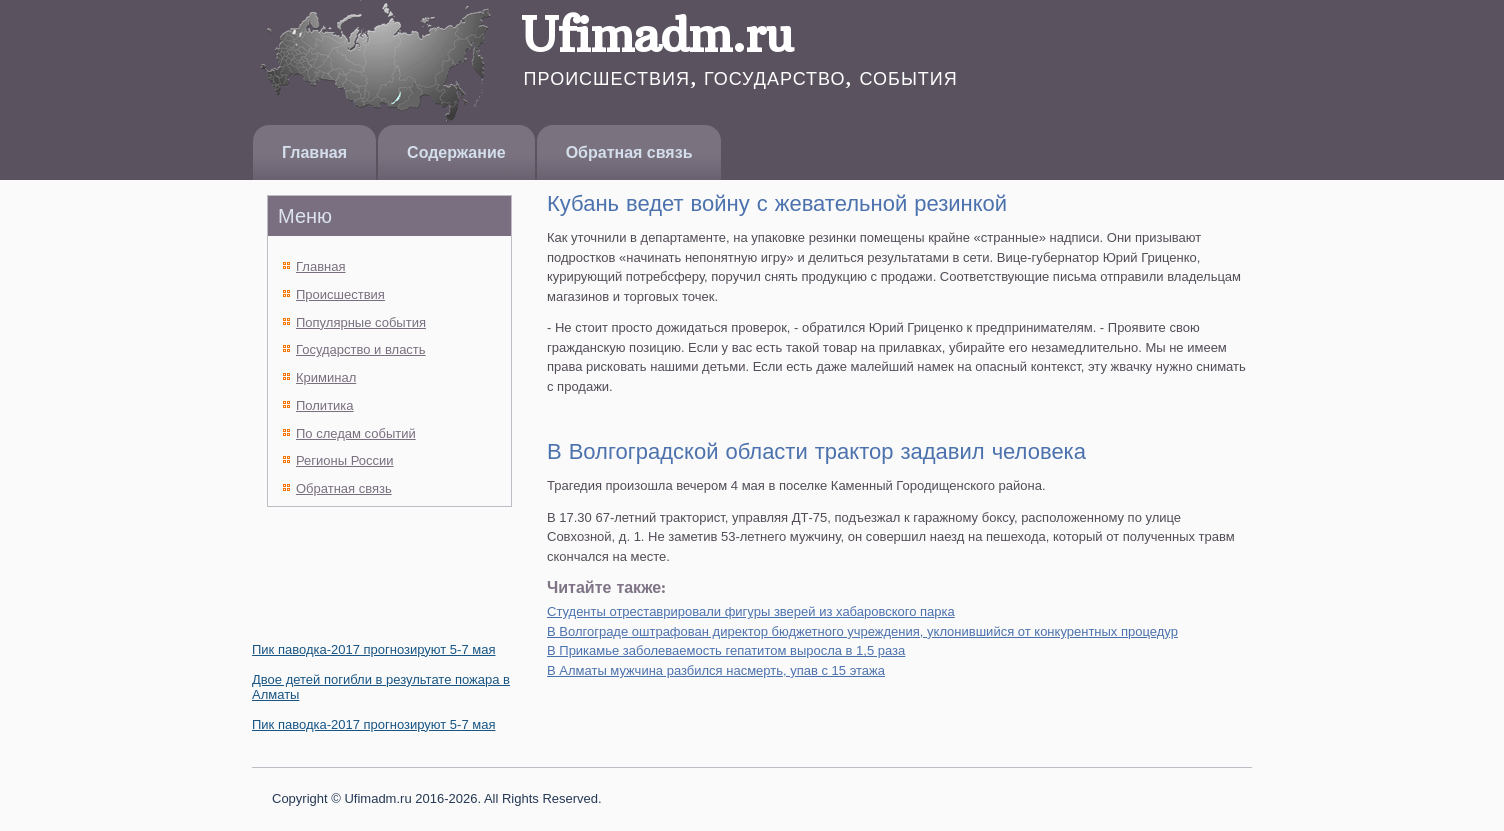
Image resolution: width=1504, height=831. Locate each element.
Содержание (456, 152)
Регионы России (345, 460)
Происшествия (340, 294)
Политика (325, 405)
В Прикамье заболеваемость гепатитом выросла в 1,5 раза (726, 650)
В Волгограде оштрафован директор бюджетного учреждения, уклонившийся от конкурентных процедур (862, 631)
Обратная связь (629, 152)
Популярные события (361, 322)
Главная (314, 152)
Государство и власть (361, 349)
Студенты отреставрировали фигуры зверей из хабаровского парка (751, 611)
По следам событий (356, 433)
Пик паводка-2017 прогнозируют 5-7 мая (373, 649)
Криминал (326, 377)
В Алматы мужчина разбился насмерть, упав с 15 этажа (716, 670)
